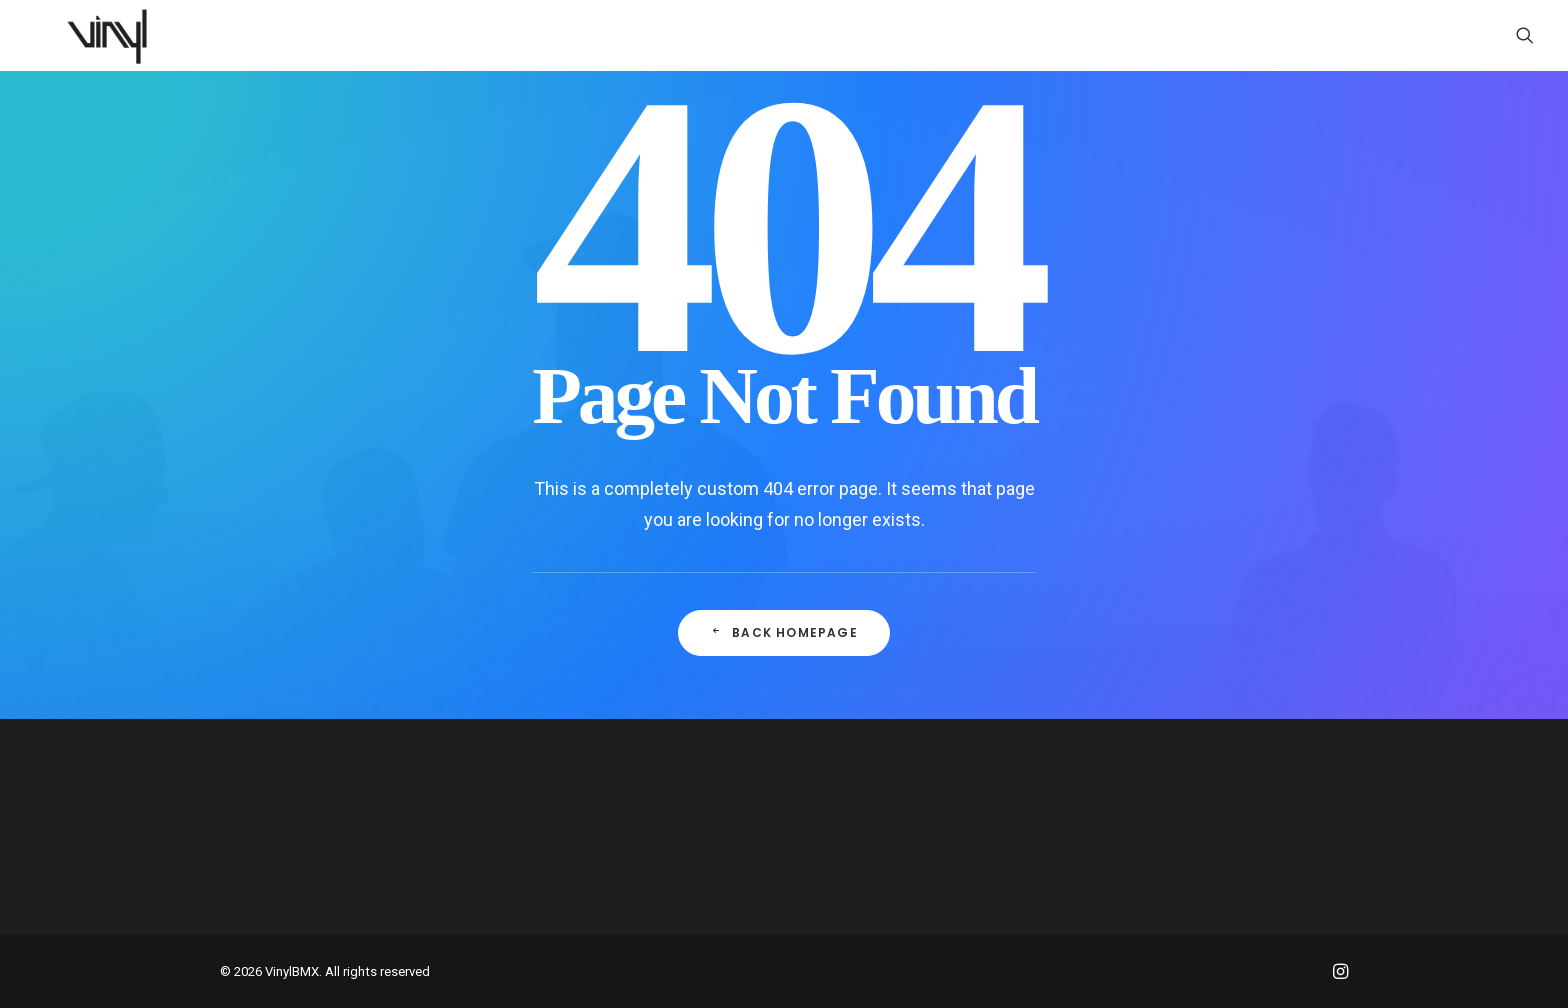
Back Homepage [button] (784, 632)
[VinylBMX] (113, 35)
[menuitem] (1525, 35)
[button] (1525, 35)
